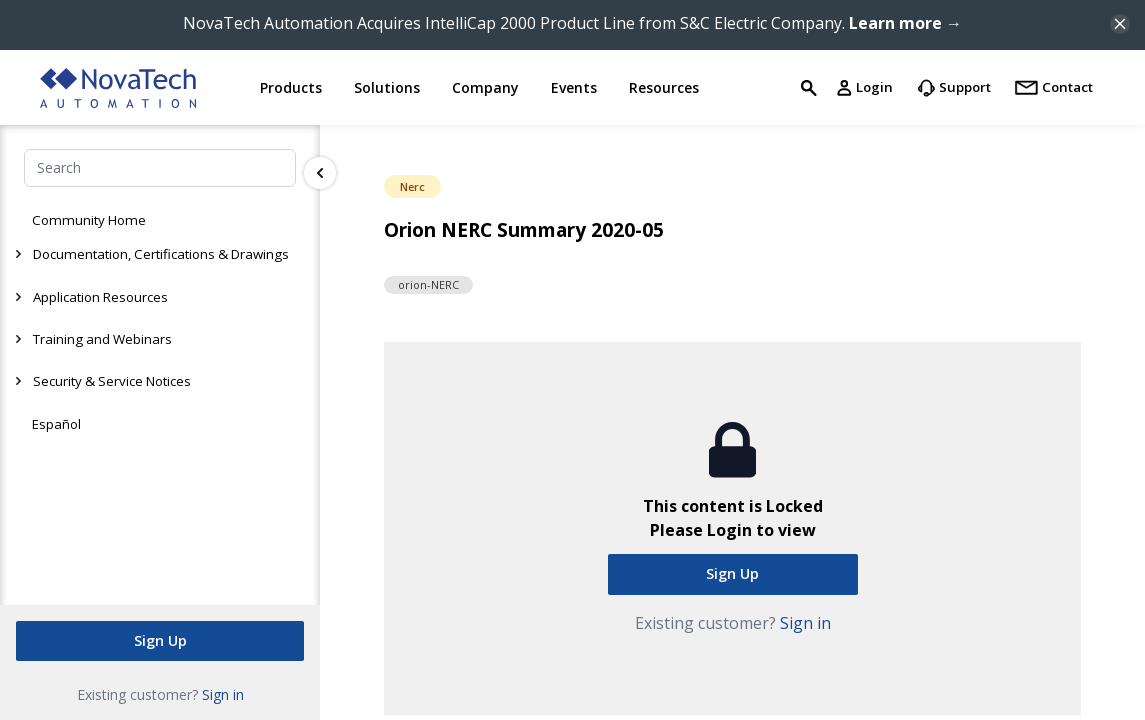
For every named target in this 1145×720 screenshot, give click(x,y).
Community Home (89, 220)
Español (56, 424)
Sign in (223, 693)
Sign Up (160, 639)
